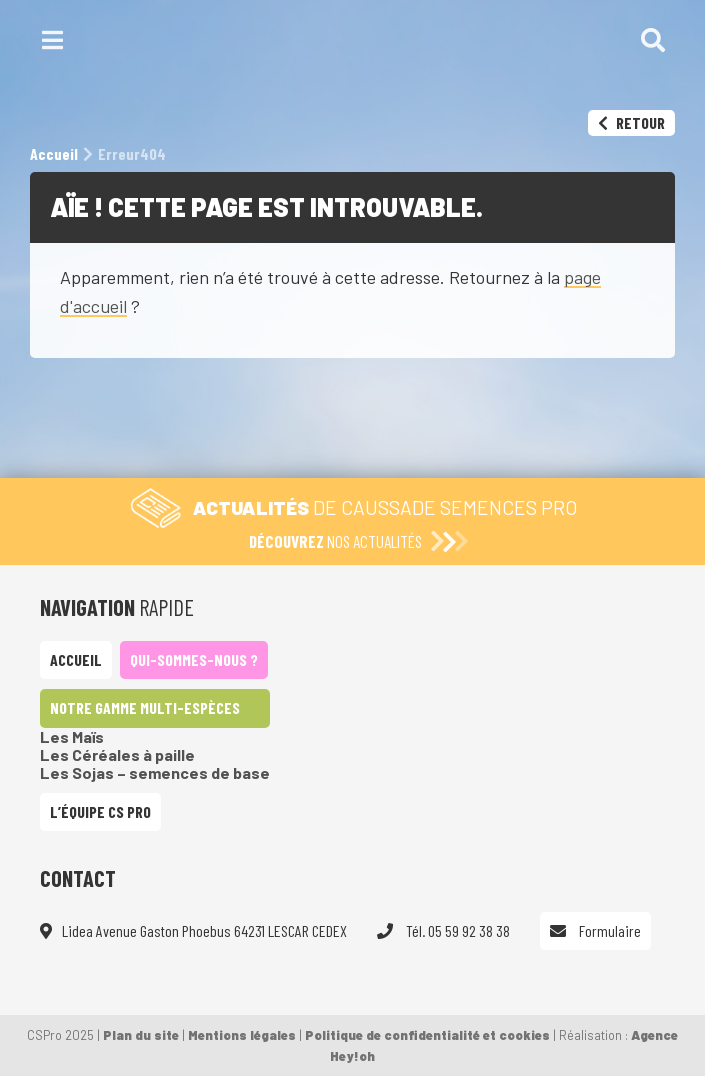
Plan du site (141, 1035)
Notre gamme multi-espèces (145, 707)
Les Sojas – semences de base (155, 772)
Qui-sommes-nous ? (194, 659)
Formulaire (595, 930)
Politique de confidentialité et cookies (427, 1035)
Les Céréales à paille (117, 754)
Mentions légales (242, 1035)
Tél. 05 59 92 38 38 (443, 930)
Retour (631, 122)
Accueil (76, 659)
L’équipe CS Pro (100, 811)
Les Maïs (72, 736)
